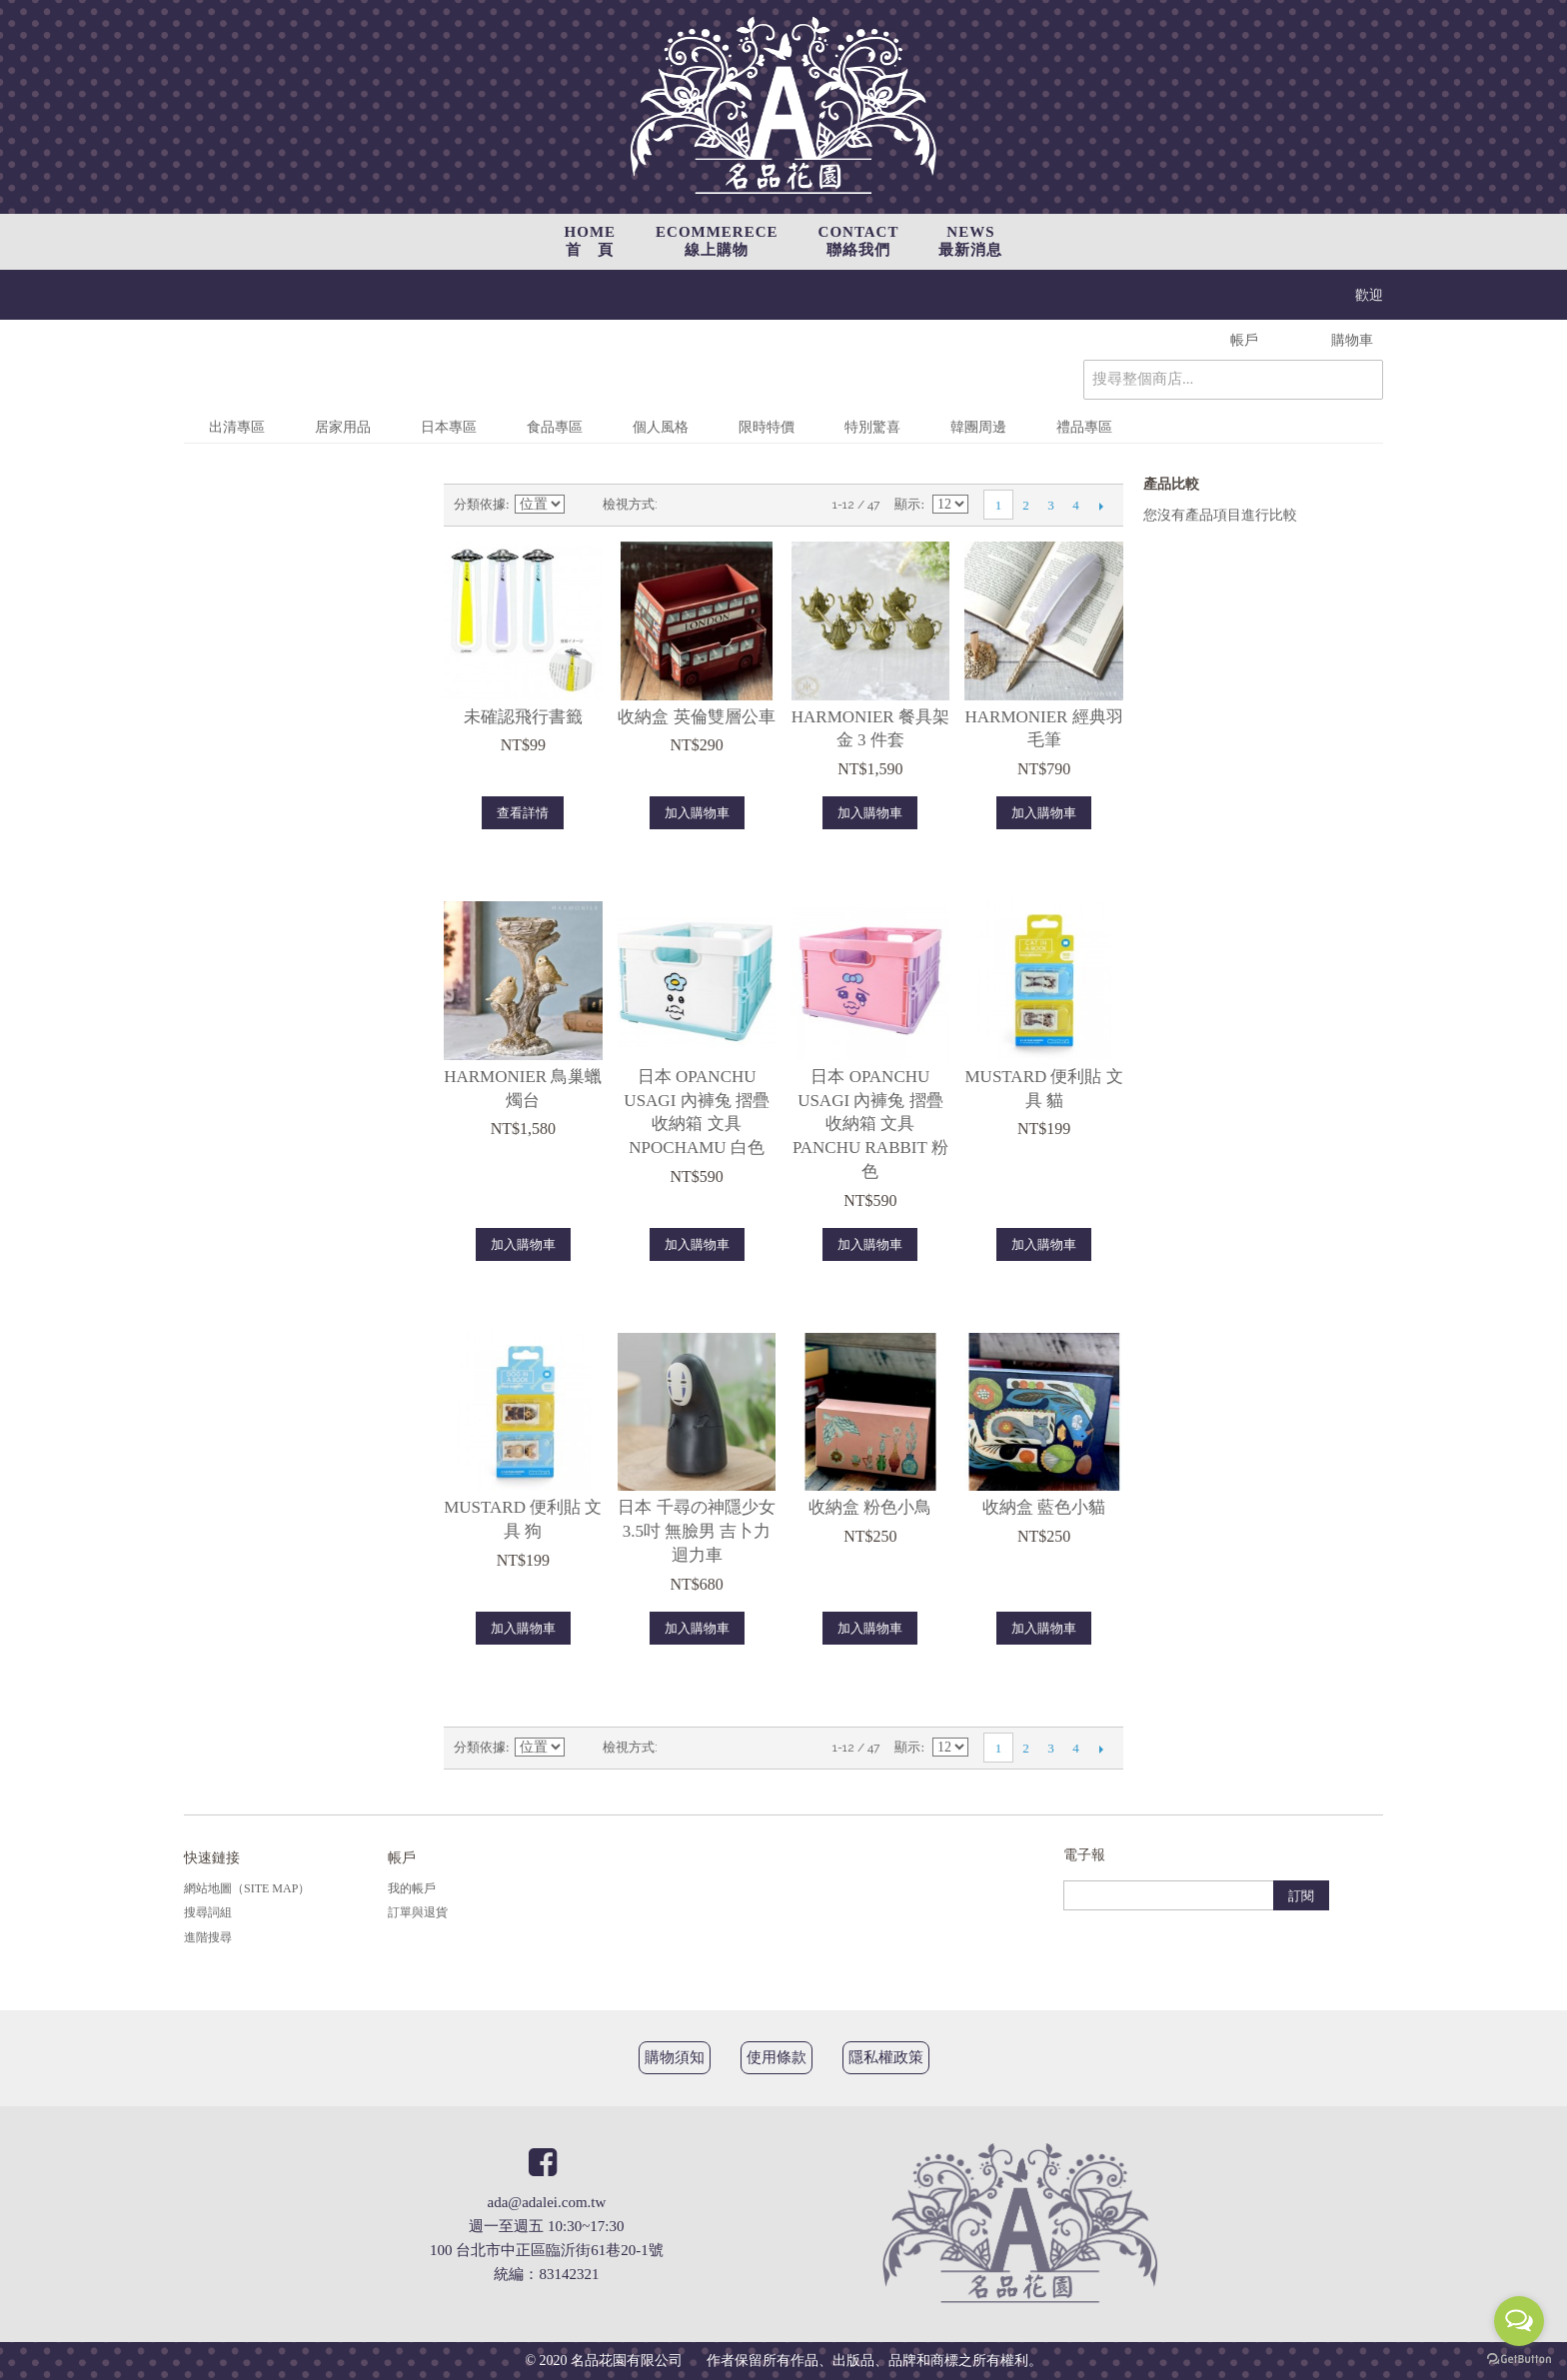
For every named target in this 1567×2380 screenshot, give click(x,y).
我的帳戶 (412, 1888)
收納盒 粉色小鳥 (869, 1507)
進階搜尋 (208, 1937)
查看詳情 (523, 812)
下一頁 (1100, 506)
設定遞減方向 (583, 505)
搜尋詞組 (208, 1912)
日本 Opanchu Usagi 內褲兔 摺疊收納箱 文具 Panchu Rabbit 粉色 (870, 1124)
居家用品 (343, 427)
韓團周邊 (978, 427)
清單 (713, 505)
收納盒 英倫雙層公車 (696, 716)
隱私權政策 (885, 2057)
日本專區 (449, 427)
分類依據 (480, 504)
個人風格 (661, 427)
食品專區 (555, 427)
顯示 (907, 504)
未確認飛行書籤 (523, 716)
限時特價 (766, 427)
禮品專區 (1084, 427)
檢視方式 (629, 504)
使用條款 (776, 2057)
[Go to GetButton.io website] (1519, 2359)
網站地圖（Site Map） (247, 1888)
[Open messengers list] (1519, 2321)
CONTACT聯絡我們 (858, 241)
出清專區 (237, 427)
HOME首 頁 (591, 241)
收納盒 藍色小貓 (1043, 1507)
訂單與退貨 (418, 1912)
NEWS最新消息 (970, 241)
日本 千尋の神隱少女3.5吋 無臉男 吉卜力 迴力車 (696, 1531)
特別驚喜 (872, 427)
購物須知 (675, 2057)
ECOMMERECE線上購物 (717, 241)
